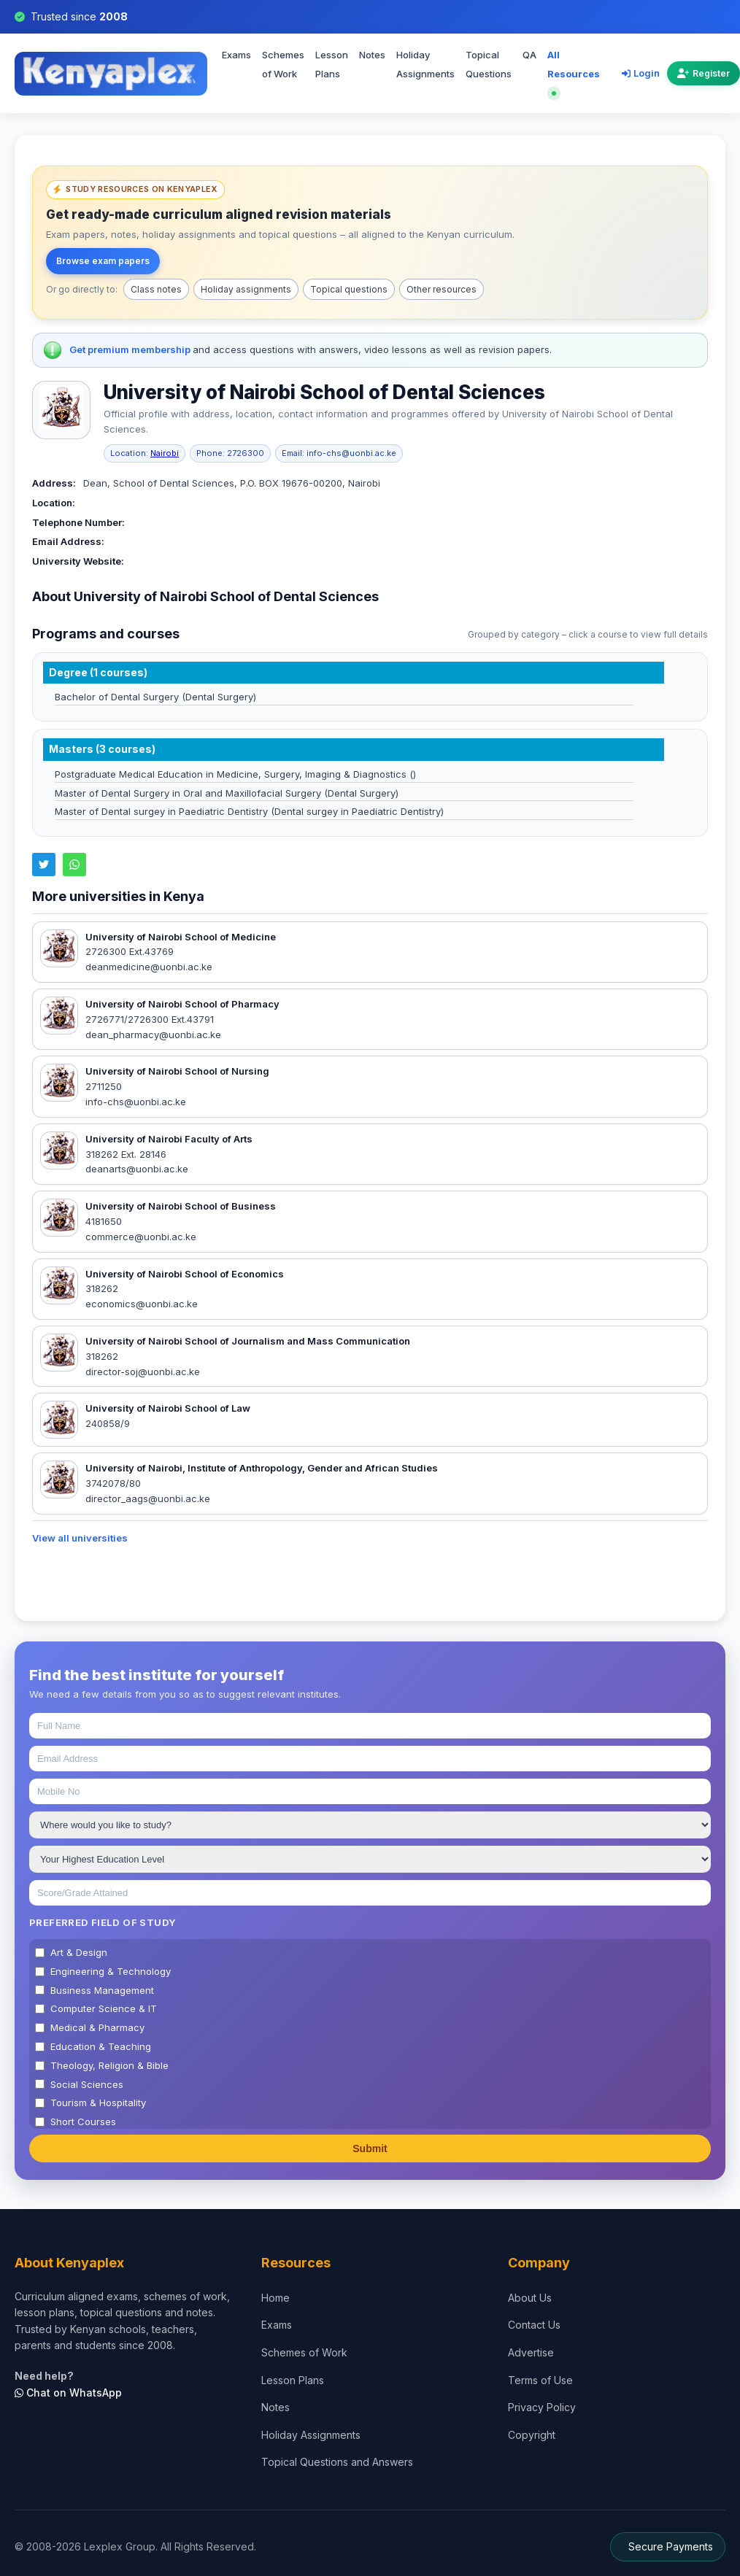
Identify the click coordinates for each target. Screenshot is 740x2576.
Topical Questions (489, 64)
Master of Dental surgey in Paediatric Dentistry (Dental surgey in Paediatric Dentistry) (249, 811)
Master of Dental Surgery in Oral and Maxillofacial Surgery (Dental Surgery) (226, 793)
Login (641, 73)
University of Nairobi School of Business (180, 1206)
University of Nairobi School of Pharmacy (182, 1004)
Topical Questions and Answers (337, 2462)
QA (529, 55)
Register (703, 73)
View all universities (80, 1538)
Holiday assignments (246, 289)
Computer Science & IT (103, 2008)
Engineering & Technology (110, 1971)
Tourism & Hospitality (98, 2102)
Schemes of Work (283, 64)
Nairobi (164, 453)
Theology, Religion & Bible (109, 2065)
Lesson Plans (331, 64)
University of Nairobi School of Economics (184, 1274)
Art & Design (78, 1952)
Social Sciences (86, 2084)
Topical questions (349, 289)
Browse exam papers (103, 260)
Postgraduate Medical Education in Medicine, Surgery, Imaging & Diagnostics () (235, 774)
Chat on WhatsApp (68, 2392)
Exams (236, 55)
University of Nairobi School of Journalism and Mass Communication (247, 1341)
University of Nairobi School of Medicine (180, 937)
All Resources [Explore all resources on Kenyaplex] (573, 72)
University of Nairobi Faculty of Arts (169, 1139)
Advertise (531, 2352)
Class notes (156, 289)
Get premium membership (131, 349)
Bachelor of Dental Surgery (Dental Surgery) (155, 697)
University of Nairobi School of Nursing (177, 1071)
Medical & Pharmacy (97, 2027)
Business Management (102, 1990)
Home (275, 2297)
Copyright (531, 2435)
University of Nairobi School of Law (167, 1408)
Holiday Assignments (425, 64)
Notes (372, 55)
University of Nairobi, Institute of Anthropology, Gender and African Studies (261, 1468)
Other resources (441, 289)
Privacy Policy (542, 2407)
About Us (530, 2297)
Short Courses (83, 2121)
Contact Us (534, 2324)
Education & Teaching (100, 2046)
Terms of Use (540, 2380)
